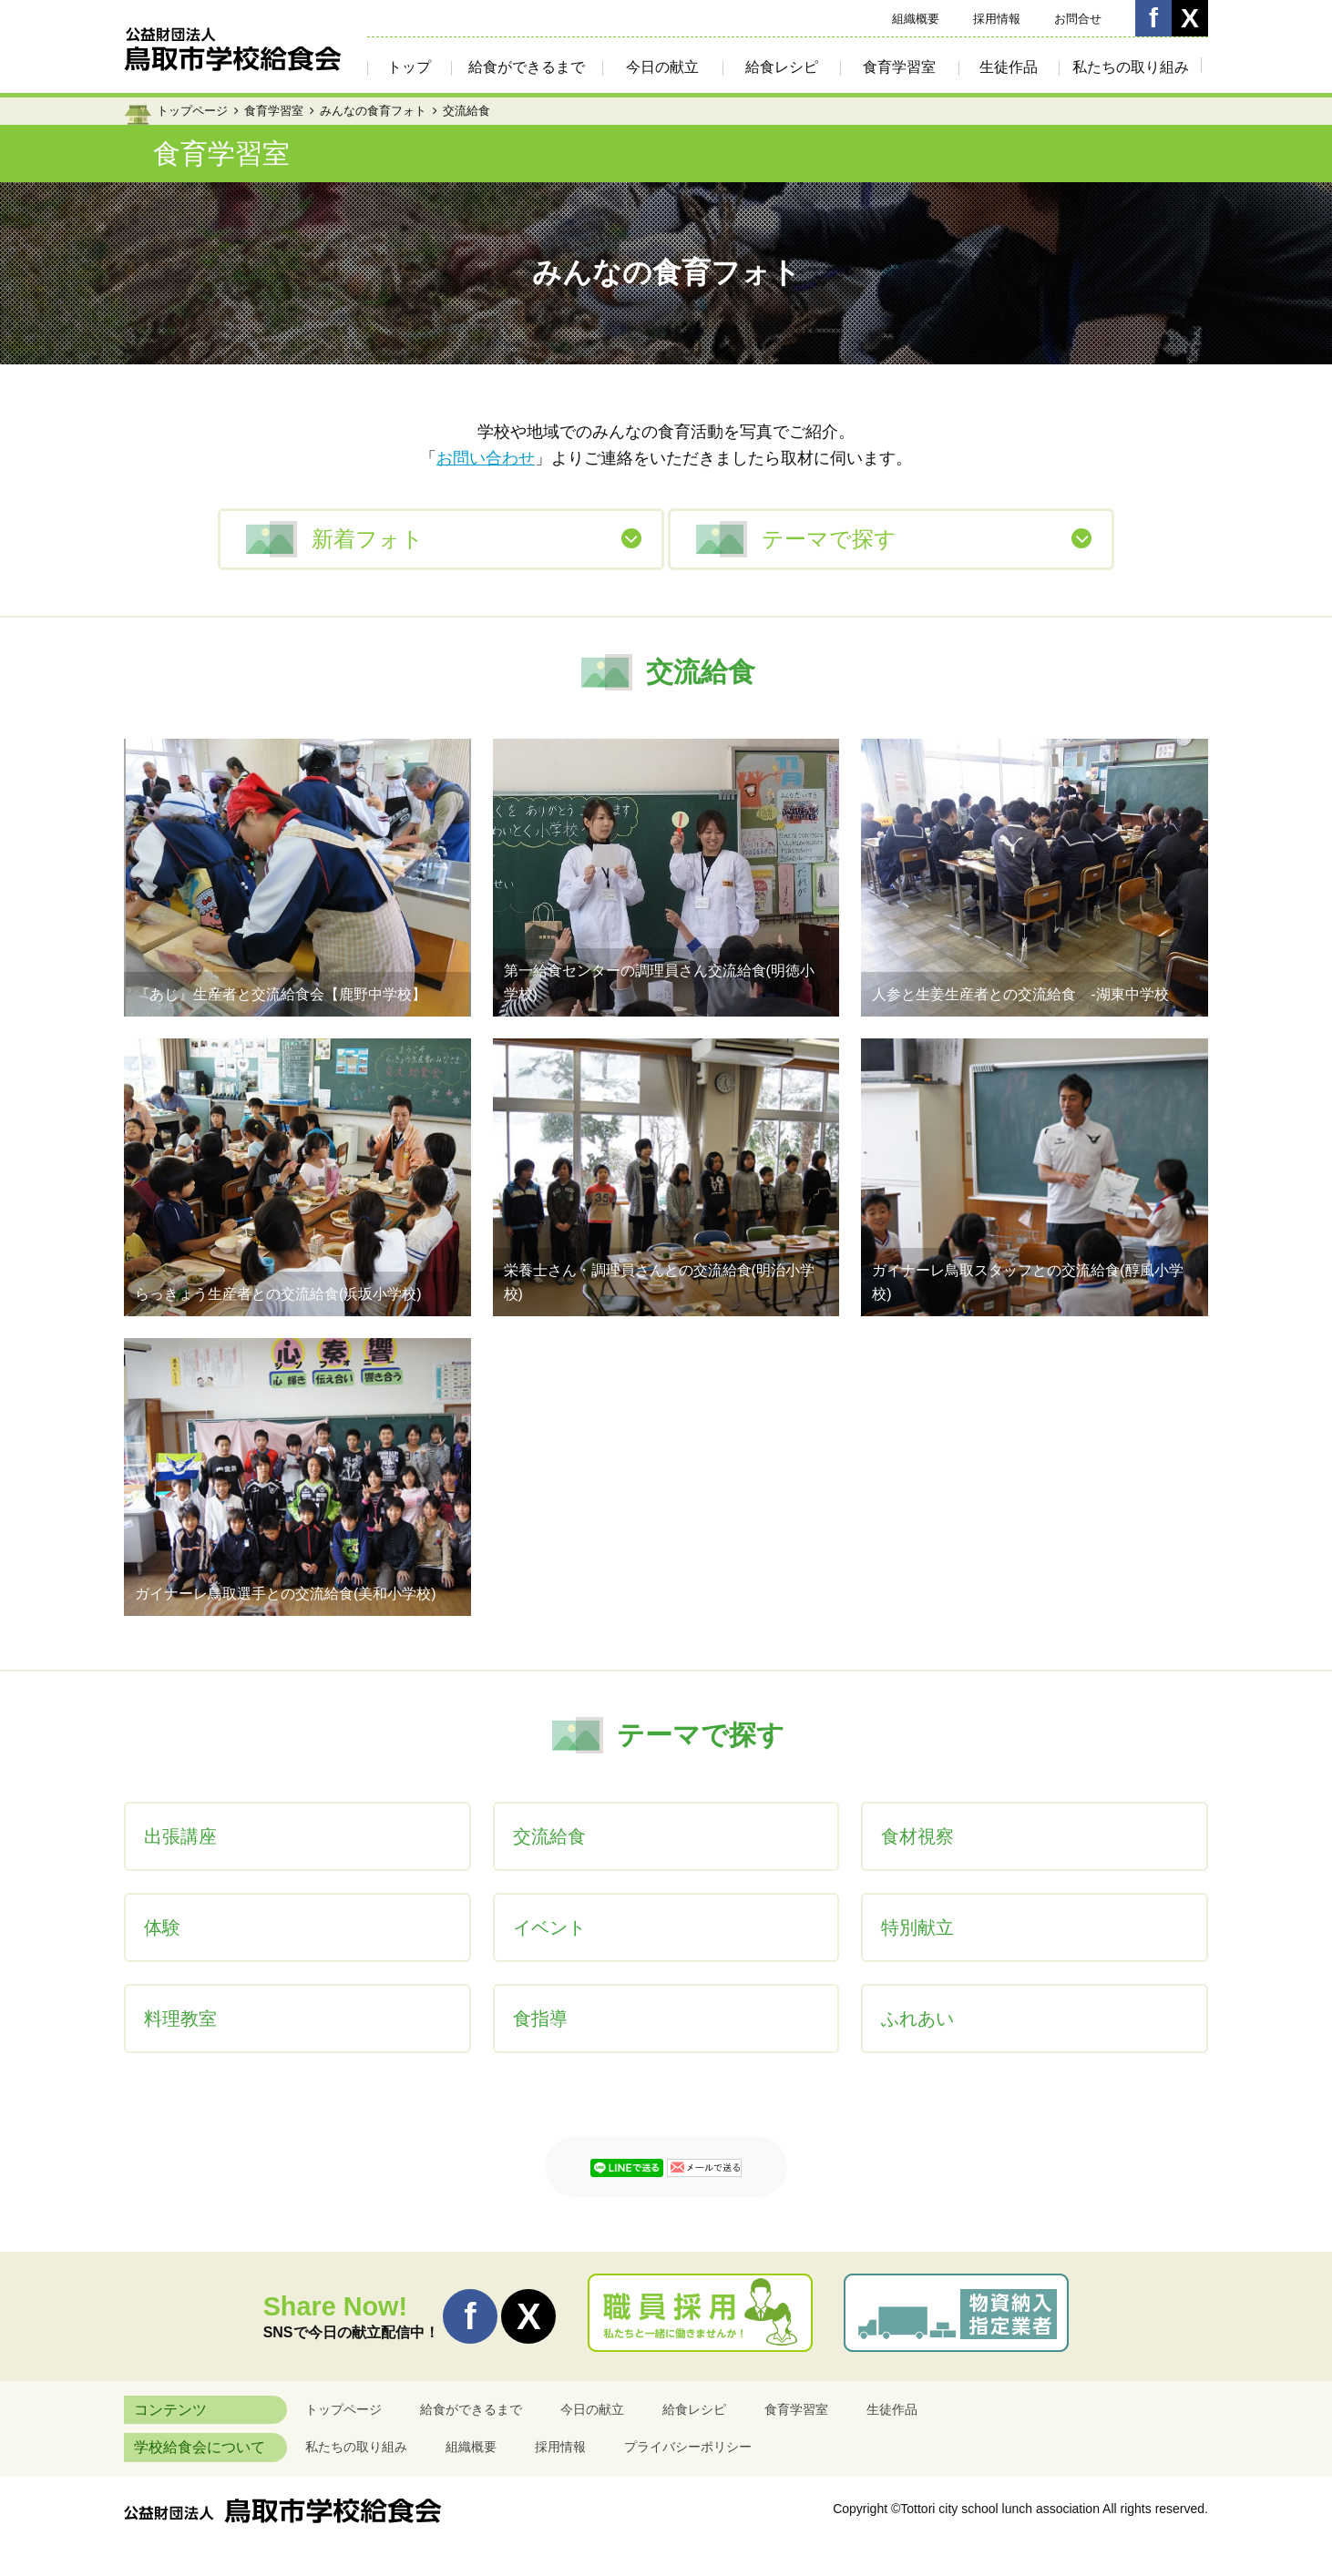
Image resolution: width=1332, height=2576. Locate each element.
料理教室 (180, 2019)
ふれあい (917, 2019)
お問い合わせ (485, 458)
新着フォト (368, 538)
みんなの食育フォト (373, 111)
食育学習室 (899, 67)
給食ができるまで (526, 67)
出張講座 (180, 1836)
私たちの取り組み (1130, 67)
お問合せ (1077, 19)
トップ (409, 67)
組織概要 (915, 19)
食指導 (540, 2019)
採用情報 (996, 19)
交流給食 (549, 1836)
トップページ (192, 111)
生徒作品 (1008, 67)
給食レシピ (781, 67)
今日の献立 (662, 67)
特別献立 (917, 1927)
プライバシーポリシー (688, 2446)
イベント (549, 1927)
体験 (162, 1927)
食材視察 (917, 1836)
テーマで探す (829, 538)
